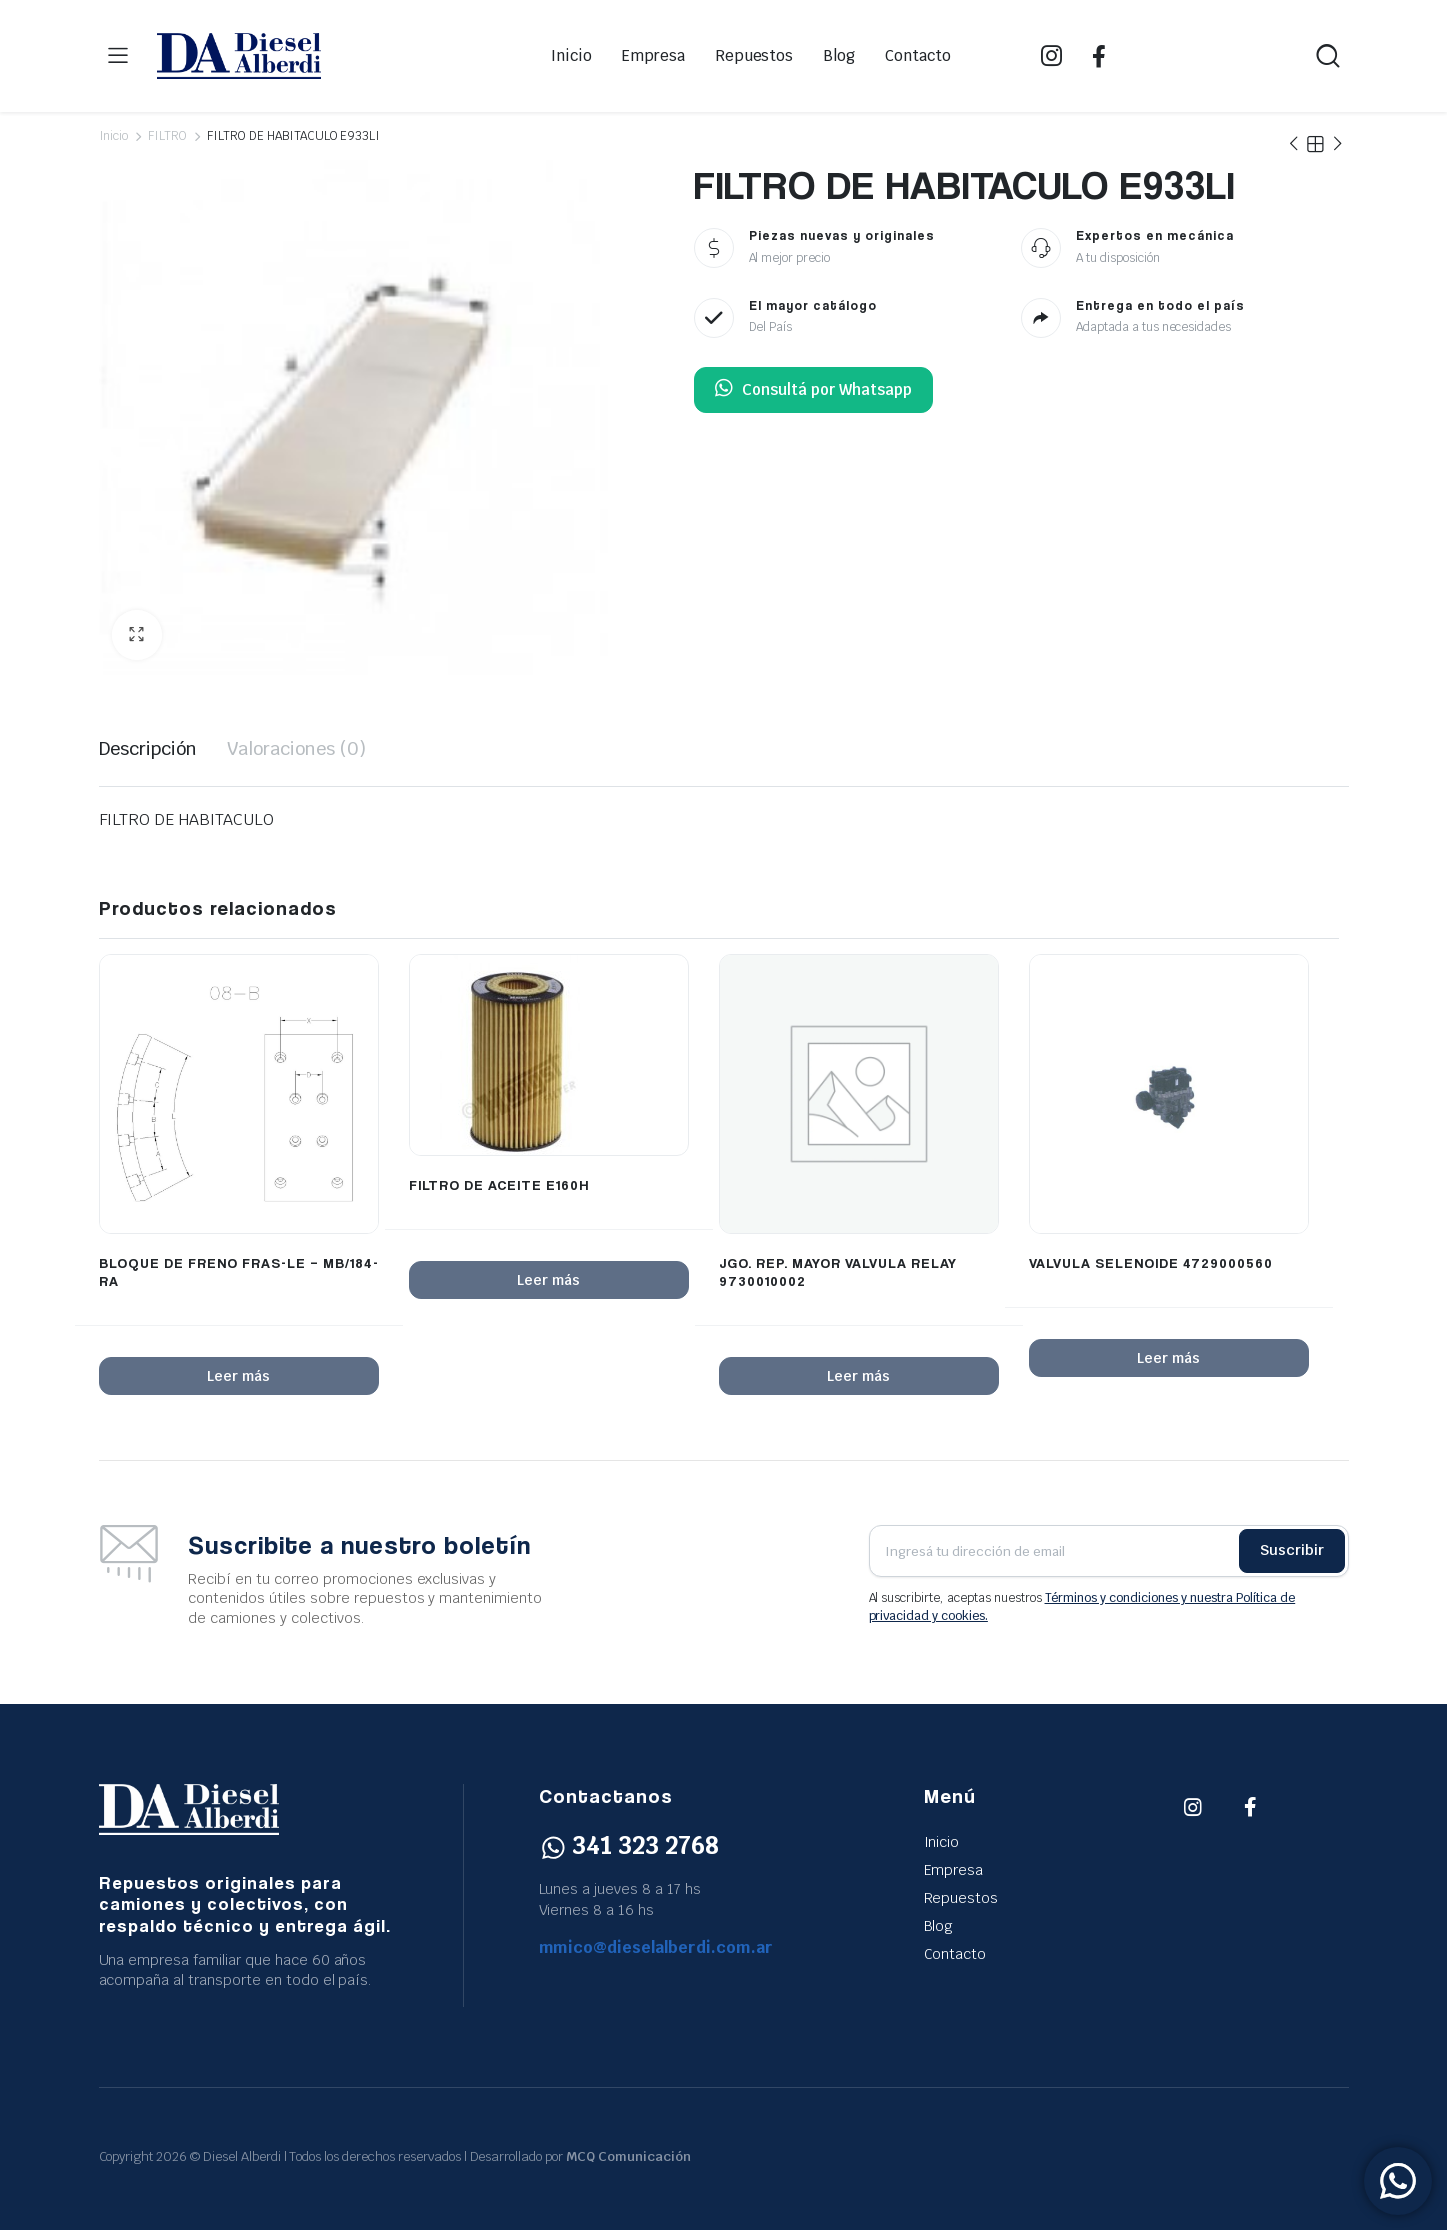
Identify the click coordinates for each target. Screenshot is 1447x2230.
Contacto (918, 55)
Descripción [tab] (148, 748)
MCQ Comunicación (628, 2156)
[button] (137, 635)
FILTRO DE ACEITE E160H (499, 1184)
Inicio (571, 55)
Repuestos (754, 55)
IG (1051, 56)
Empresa (653, 55)
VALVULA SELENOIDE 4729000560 (1151, 1262)
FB (1099, 56)
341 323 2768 (629, 1845)
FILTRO (167, 136)
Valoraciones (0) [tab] (296, 748)
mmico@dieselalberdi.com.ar (656, 1947)
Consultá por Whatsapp (813, 390)
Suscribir (1292, 1550)
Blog (839, 55)
